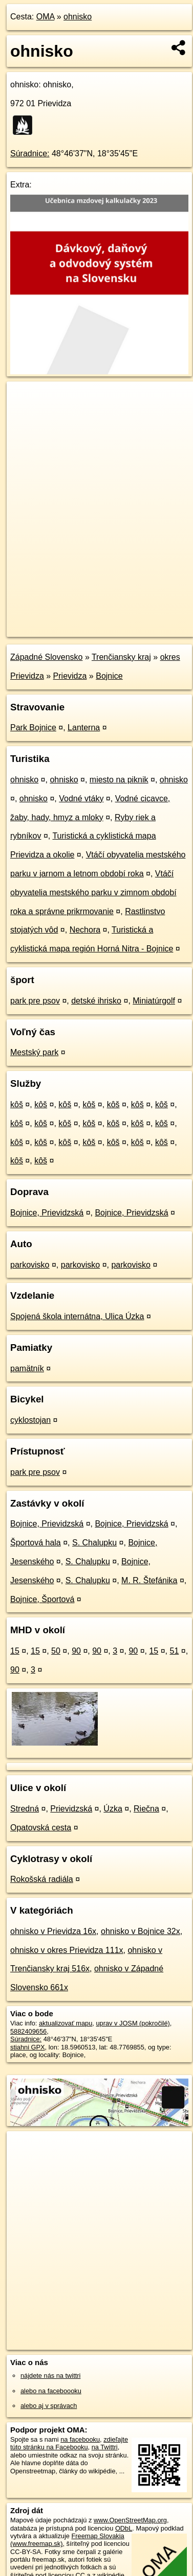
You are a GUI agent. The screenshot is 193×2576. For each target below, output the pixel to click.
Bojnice (109, 676)
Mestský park (34, 1052)
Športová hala (35, 1542)
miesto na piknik (119, 779)
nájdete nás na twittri (50, 2375)
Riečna (146, 1808)
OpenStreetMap (82, 620)
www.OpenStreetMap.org (130, 2520)
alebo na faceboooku (50, 2391)
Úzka (112, 1808)
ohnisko (77, 16)
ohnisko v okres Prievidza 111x (66, 1950)
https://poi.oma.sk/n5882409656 (53, 629)
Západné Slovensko (46, 657)
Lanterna (84, 727)
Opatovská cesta (40, 1827)
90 (76, 1651)
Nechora (85, 929)
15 (14, 1651)
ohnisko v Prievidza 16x (53, 1931)
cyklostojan (30, 1420)
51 (174, 1651)
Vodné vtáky (81, 798)
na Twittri (105, 2447)
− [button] (24, 414)
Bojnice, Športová (42, 1599)
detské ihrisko (96, 1000)
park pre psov (35, 1000)
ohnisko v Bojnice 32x (140, 1931)
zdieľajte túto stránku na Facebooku (69, 2443)
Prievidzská (71, 1808)
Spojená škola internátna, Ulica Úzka (77, 1316)
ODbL (123, 2528)
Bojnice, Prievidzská (46, 1212)
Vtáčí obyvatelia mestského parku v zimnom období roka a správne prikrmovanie (93, 892)
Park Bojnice (33, 727)
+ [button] (24, 399)
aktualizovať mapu (65, 2023)
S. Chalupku (94, 1542)
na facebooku (80, 2439)
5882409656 (28, 2031)
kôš (16, 1104)
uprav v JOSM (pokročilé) (132, 2023)
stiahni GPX (27, 2047)
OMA (45, 16)
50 (55, 1651)
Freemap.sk (134, 620)
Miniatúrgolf (154, 1000)
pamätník (27, 1368)
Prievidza (70, 676)
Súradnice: (30, 153)
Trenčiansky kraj (121, 657)
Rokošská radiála (41, 1879)
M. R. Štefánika (149, 1580)
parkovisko (29, 1264)
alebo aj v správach (48, 2406)
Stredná (24, 1808)
